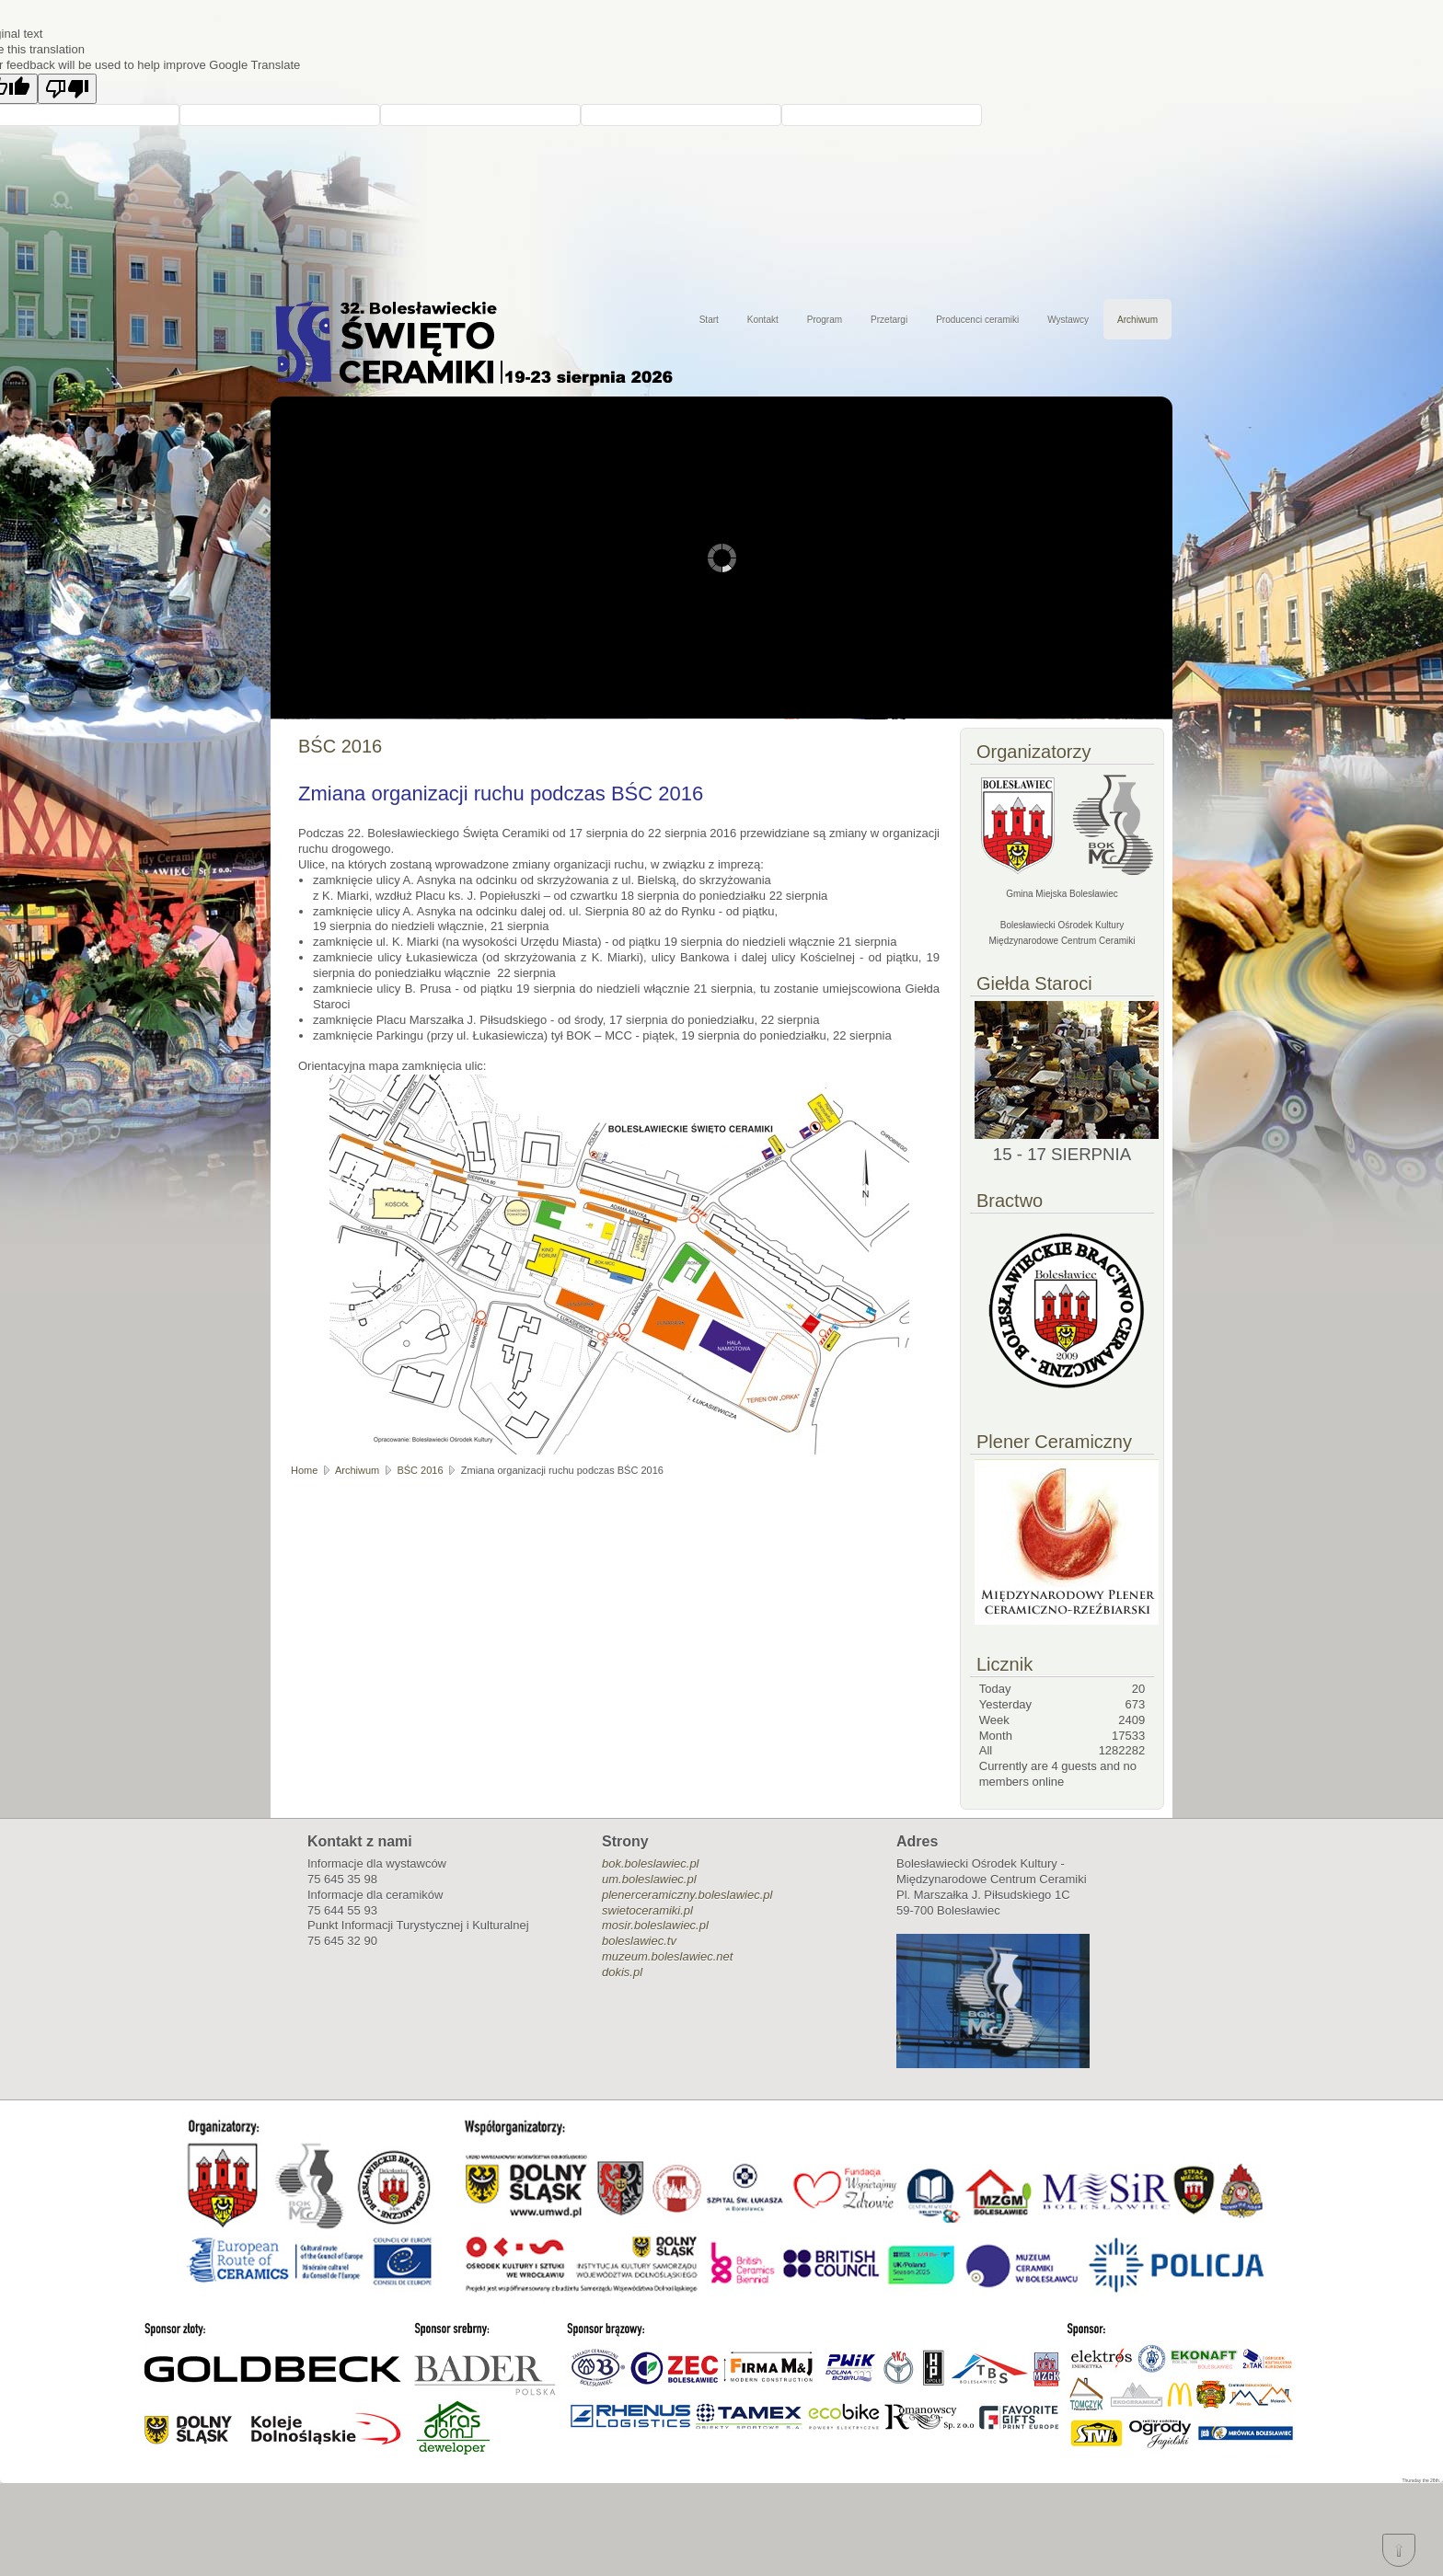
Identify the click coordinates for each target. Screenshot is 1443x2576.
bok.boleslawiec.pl (650, 1863)
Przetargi (889, 320)
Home (304, 1470)
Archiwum (1137, 320)
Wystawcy (1068, 320)
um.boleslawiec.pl (649, 1879)
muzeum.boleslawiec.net (667, 1956)
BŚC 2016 (420, 1470)
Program (824, 320)
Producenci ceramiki (977, 320)
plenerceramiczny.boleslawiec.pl (687, 1895)
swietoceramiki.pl (647, 1910)
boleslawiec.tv (639, 1941)
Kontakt (763, 320)
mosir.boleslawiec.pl (655, 1925)
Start (709, 320)
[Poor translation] (67, 89)
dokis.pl (622, 1972)
